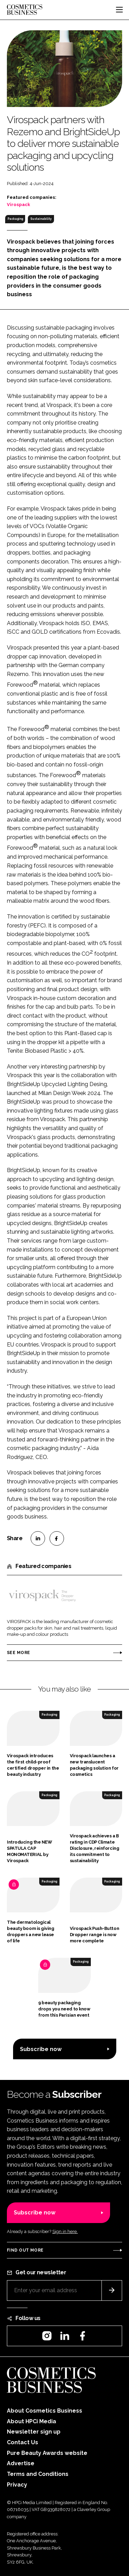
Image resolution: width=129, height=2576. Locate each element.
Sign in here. (65, 2231)
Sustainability (41, 219)
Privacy (17, 2484)
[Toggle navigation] (119, 9)
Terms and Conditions (37, 2474)
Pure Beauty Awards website (47, 2453)
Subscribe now (41, 2049)
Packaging (15, 219)
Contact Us (22, 2442)
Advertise (20, 2463)
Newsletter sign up (34, 2431)
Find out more (25, 2250)
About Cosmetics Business (44, 2410)
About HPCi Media (31, 2421)
